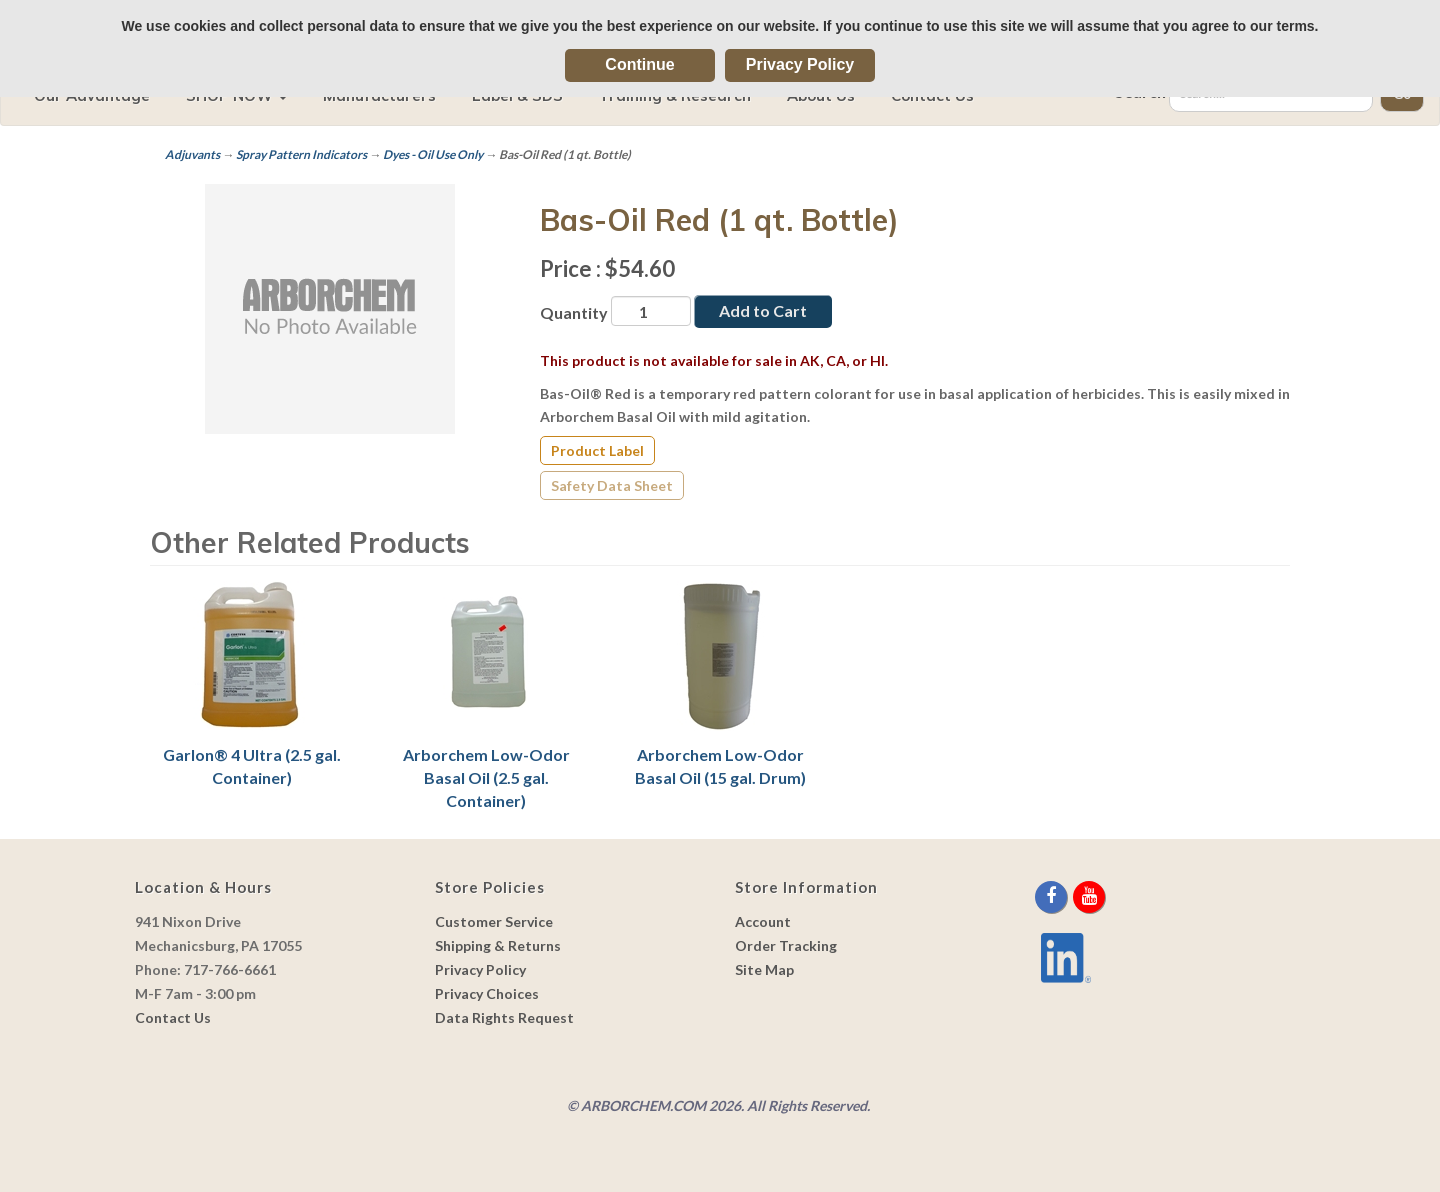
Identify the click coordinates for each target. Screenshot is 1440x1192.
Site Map (764, 969)
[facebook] (1052, 896)
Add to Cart (763, 310)
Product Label (597, 450)
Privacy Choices (487, 993)
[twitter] (1071, 896)
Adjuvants (192, 154)
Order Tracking (786, 945)
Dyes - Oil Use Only (433, 154)
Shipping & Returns (498, 945)
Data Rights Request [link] (504, 1017)
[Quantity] (651, 311)
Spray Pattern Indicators (301, 154)
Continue (639, 64)
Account (763, 921)
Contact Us (173, 1017)
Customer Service (494, 921)
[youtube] (1089, 896)
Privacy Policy (800, 64)
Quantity (574, 312)
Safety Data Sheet (612, 485)
